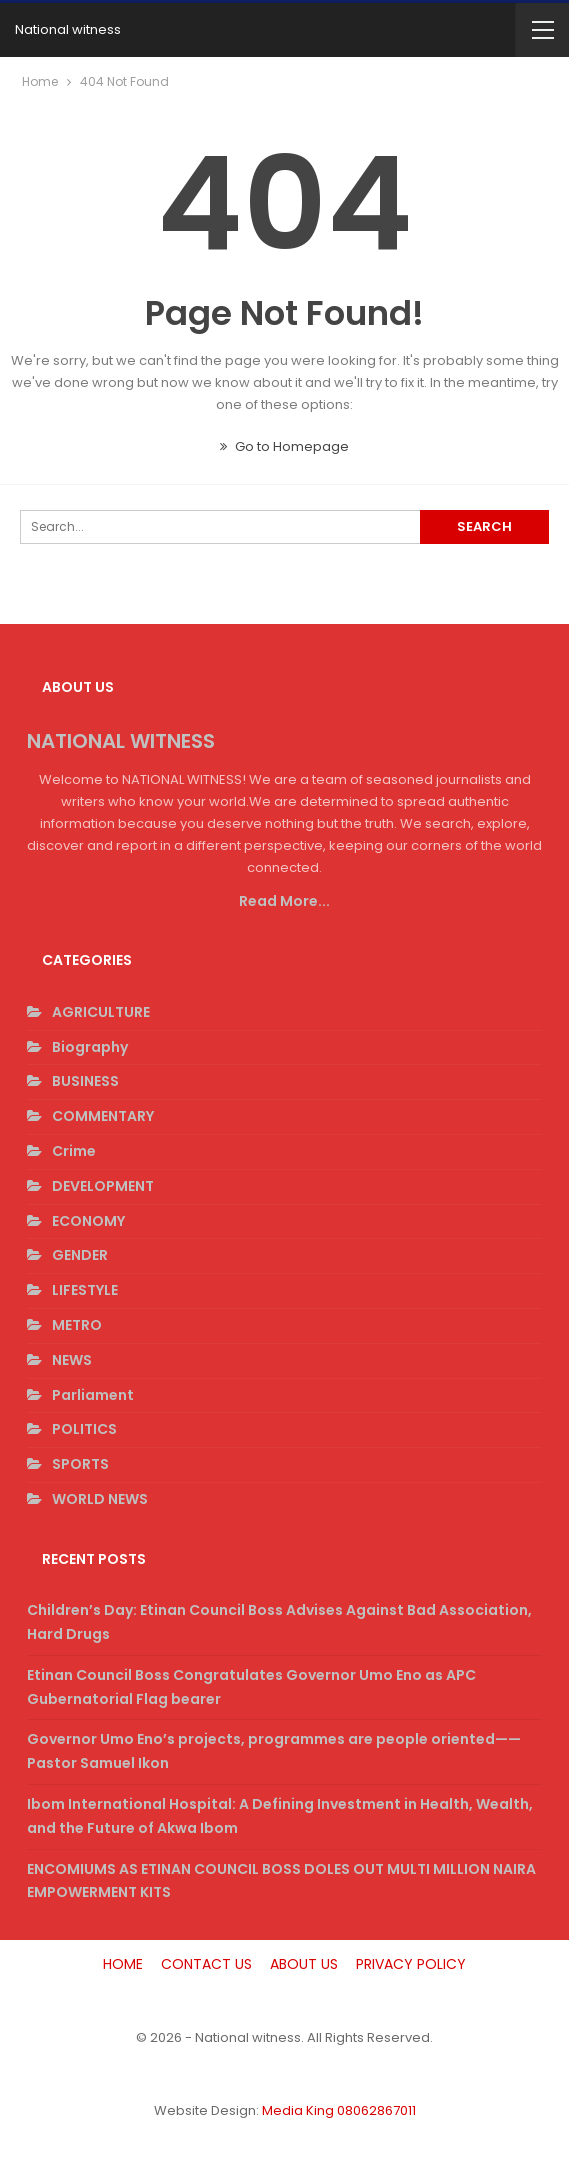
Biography (90, 1047)
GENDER (80, 1255)
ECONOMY (88, 1221)
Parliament (93, 1395)
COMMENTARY (103, 1116)
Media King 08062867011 (339, 2110)
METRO (77, 1325)
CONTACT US (206, 1964)
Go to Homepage (284, 446)
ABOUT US (304, 1964)
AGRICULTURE (101, 1012)
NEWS (72, 1360)
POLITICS (84, 1429)
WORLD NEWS (100, 1499)
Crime (74, 1151)
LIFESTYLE (85, 1290)
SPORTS (80, 1464)
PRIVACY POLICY (411, 1964)
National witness (68, 29)
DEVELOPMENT (103, 1186)
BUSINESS (85, 1081)
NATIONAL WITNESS (121, 741)
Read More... (284, 901)
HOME (123, 1964)
